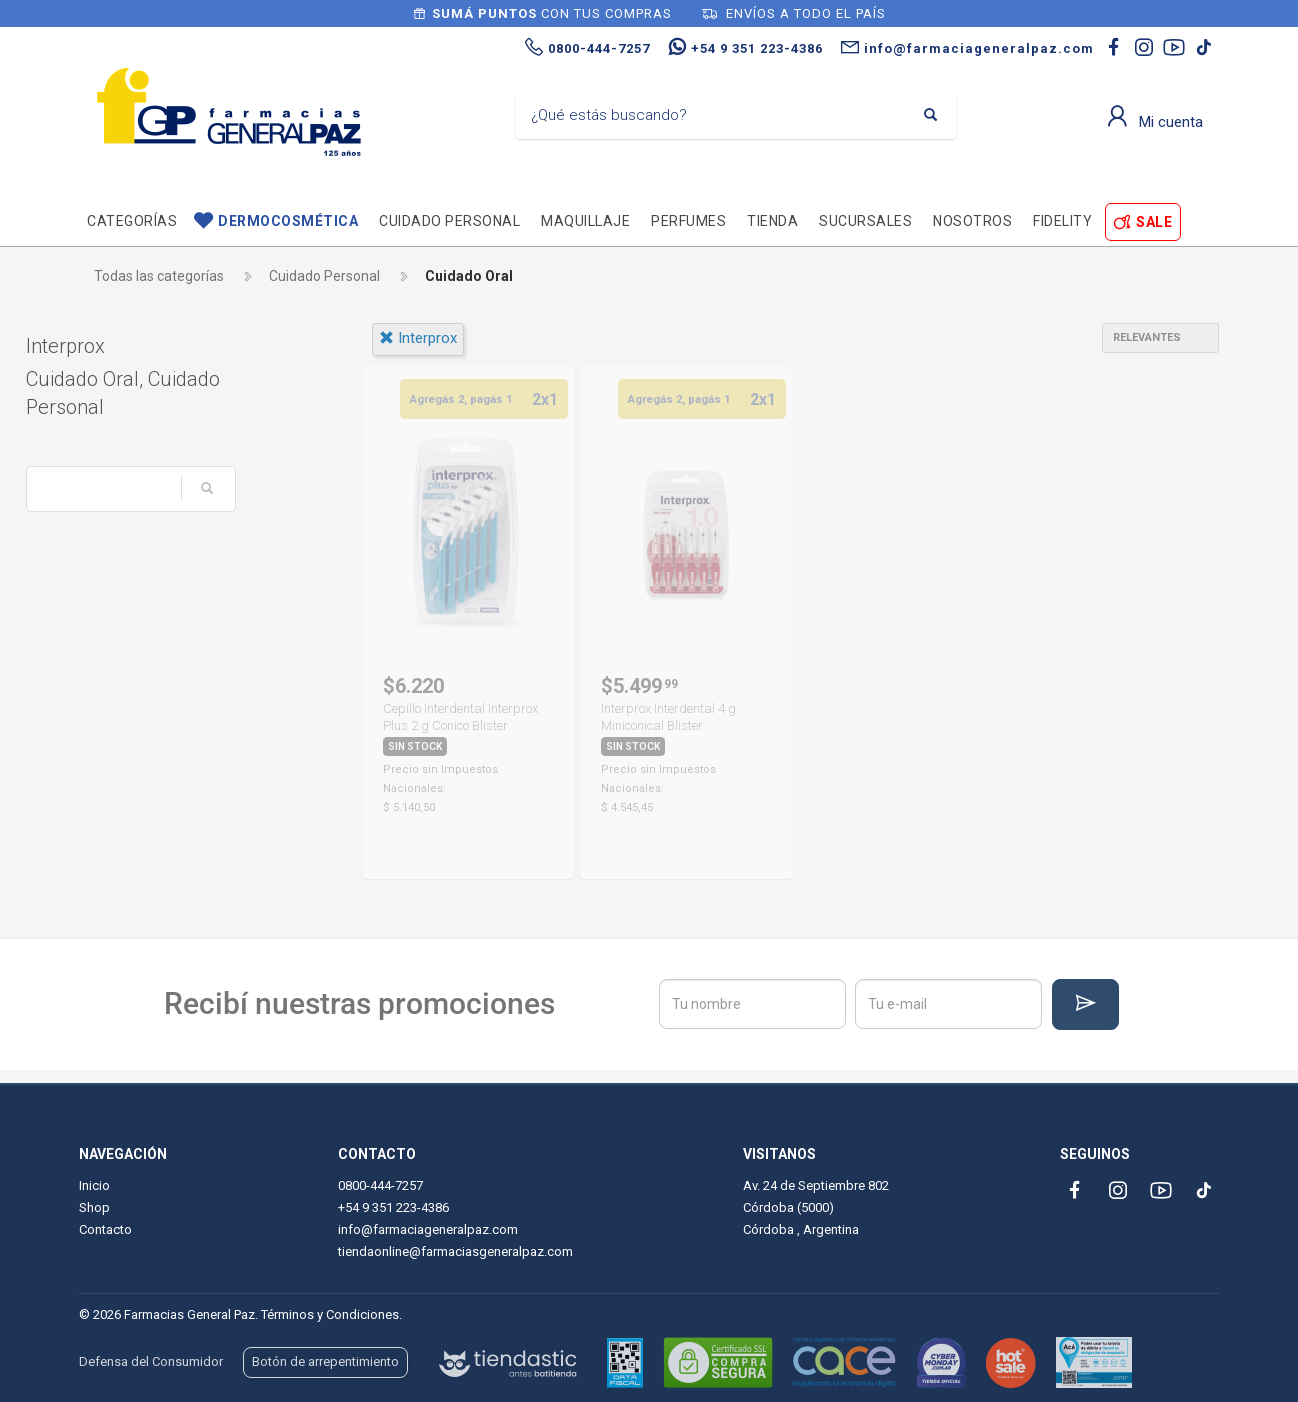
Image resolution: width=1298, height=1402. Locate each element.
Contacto (105, 1229)
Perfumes (688, 221)
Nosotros (972, 221)
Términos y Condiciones (330, 1314)
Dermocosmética (288, 221)
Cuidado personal (449, 221)
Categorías (132, 221)
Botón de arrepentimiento (325, 1361)
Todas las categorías (159, 276)
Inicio (94, 1185)
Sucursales (865, 221)
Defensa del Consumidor (151, 1361)
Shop (94, 1207)
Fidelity (1062, 221)
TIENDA (772, 221)
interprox (418, 338)
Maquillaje (585, 221)
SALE (1154, 222)
